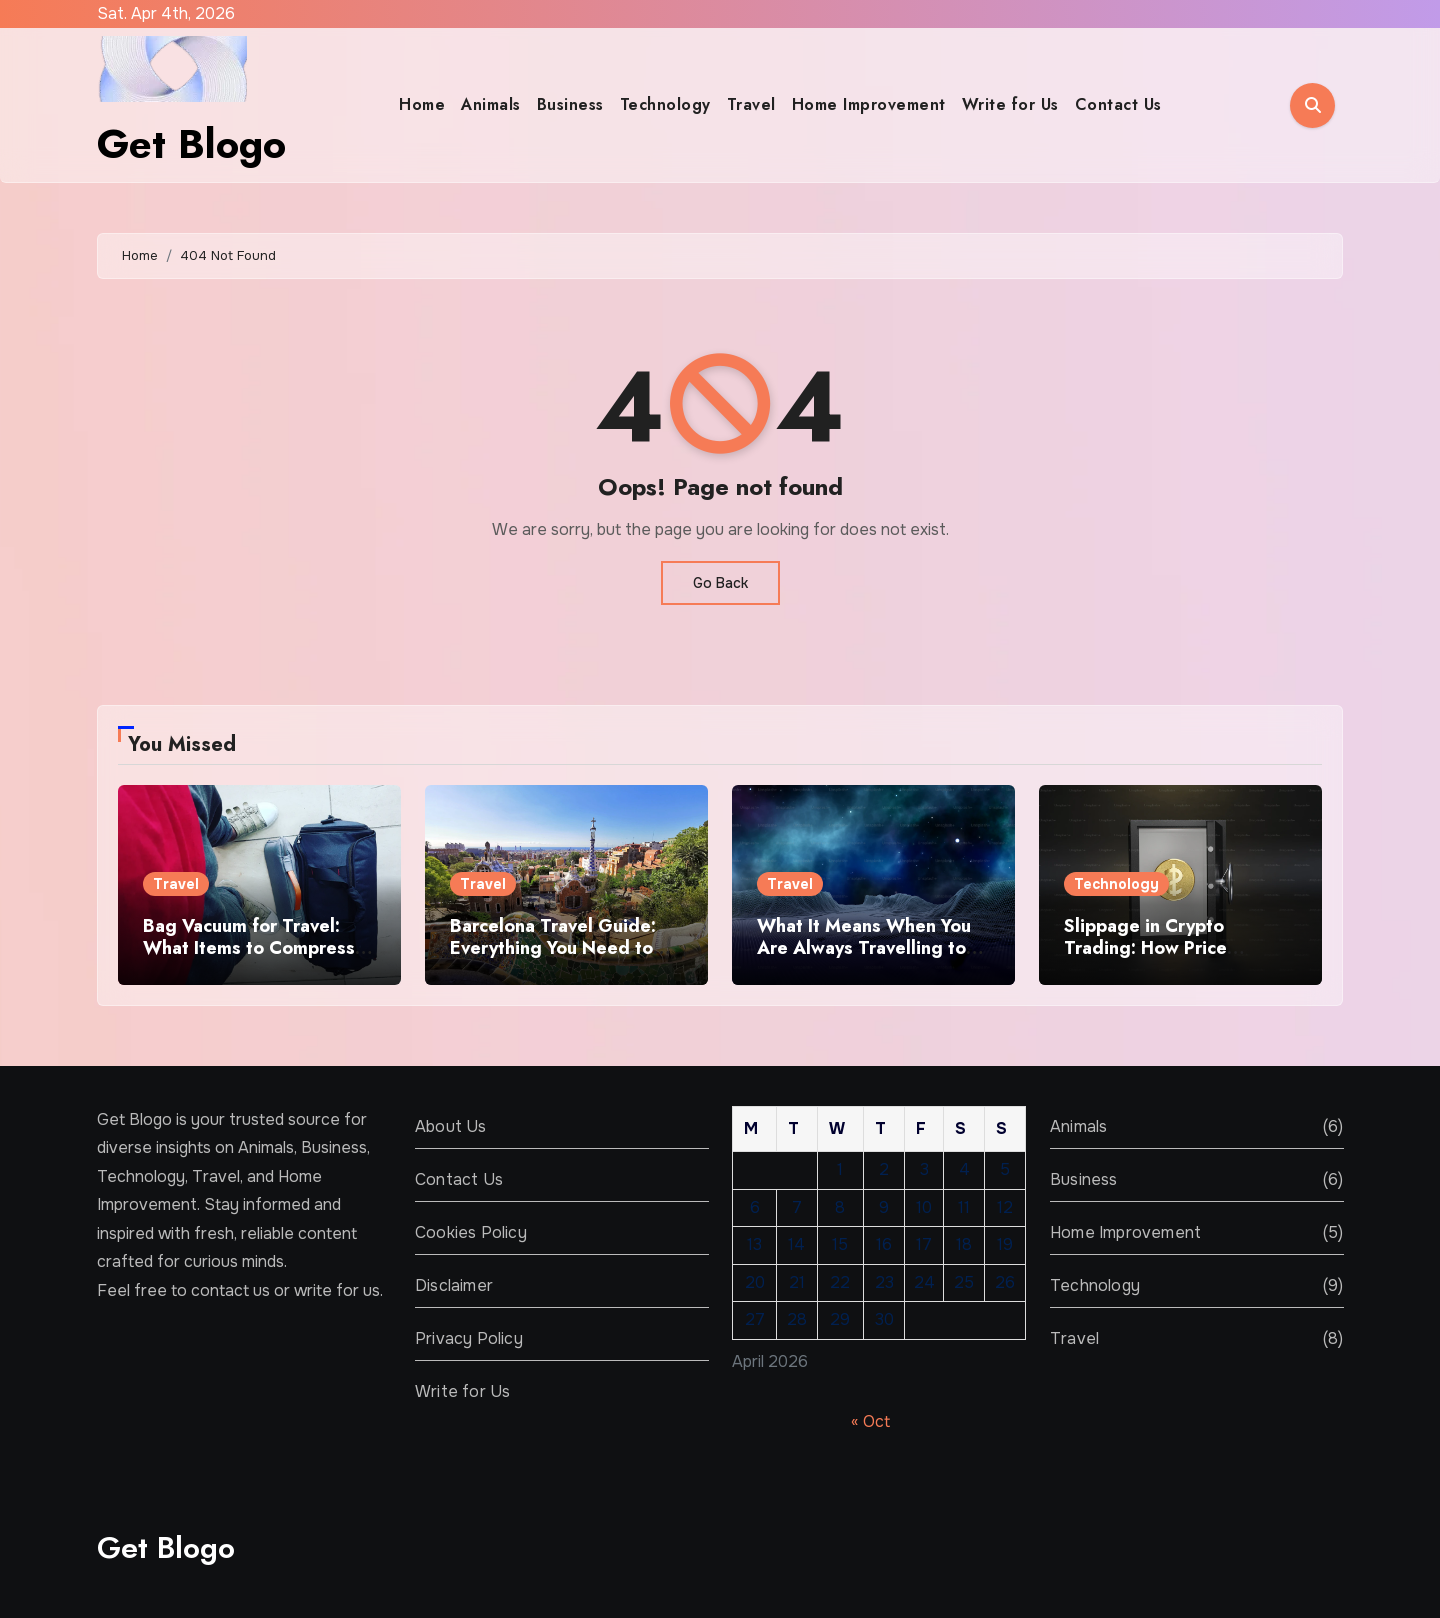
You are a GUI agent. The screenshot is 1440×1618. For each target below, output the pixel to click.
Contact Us (1118, 104)
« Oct (870, 1421)
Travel (751, 104)
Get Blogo (191, 144)
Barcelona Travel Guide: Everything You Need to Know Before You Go (553, 947)
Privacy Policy (469, 1338)
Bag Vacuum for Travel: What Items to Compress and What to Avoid (249, 947)
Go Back (720, 583)
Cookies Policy (471, 1232)
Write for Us (1010, 104)
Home (422, 104)
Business (570, 104)
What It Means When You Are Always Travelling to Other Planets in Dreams (864, 947)
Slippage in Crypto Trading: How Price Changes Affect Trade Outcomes (1159, 958)
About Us (451, 1126)
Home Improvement (869, 104)
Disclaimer (454, 1285)
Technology (665, 104)
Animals (491, 104)
